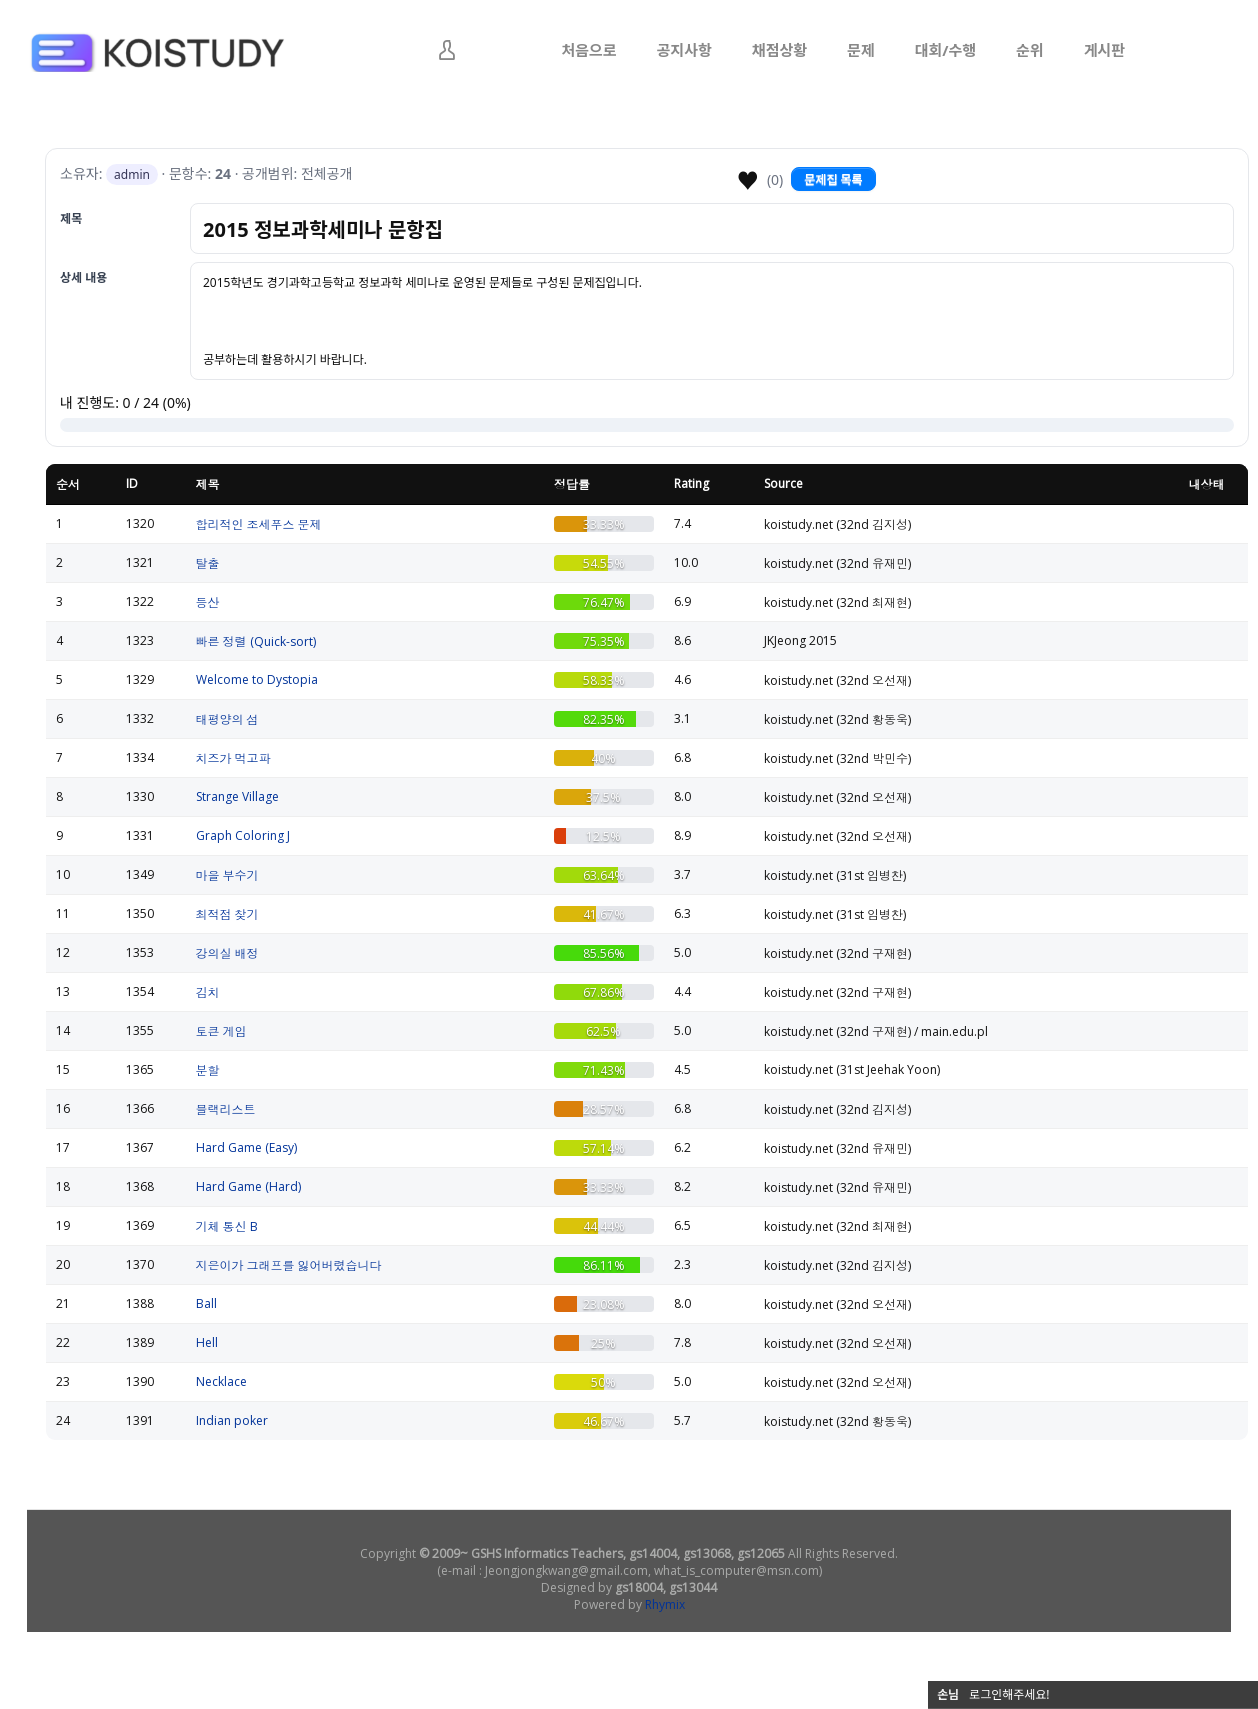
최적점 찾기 (227, 914)
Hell (207, 1342)
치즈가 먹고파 (233, 758)
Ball (206, 1303)
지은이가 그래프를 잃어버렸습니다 (289, 1265)
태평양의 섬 (227, 719)
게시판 (1104, 50)
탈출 (208, 563)
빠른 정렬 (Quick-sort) (256, 641)
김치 (208, 992)
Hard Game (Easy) (246, 1147)
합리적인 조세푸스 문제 (259, 524)
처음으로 (588, 50)
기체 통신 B (227, 1226)
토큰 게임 (221, 1031)
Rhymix (665, 1604)
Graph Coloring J (243, 835)
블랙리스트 (226, 1109)
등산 (208, 602)
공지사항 (684, 50)
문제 (861, 50)
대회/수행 (945, 50)
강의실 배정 (227, 953)
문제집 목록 (833, 179)
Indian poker (232, 1420)
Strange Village (237, 796)
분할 (208, 1070)
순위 (1030, 50)
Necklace (221, 1381)
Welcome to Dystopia (257, 679)
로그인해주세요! (1009, 1694)
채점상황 (779, 50)
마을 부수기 (227, 875)
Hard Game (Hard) (248, 1186)
